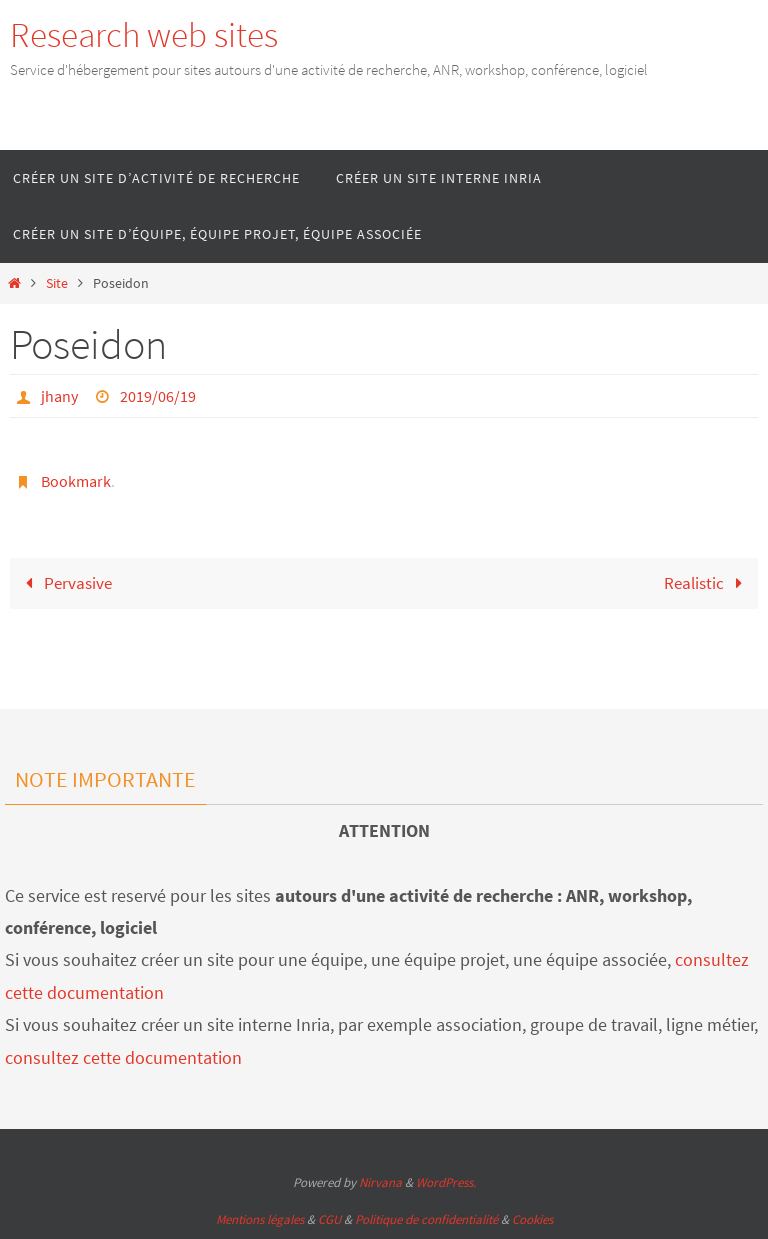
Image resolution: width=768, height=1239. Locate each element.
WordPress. (446, 1182)
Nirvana (380, 1182)
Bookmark (76, 481)
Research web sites (144, 35)
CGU (329, 1219)
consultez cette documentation (123, 1057)
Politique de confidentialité (426, 1219)
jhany (59, 396)
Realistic (707, 583)
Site (57, 283)
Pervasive (64, 583)
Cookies (532, 1219)
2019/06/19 (158, 396)
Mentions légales (260, 1219)
